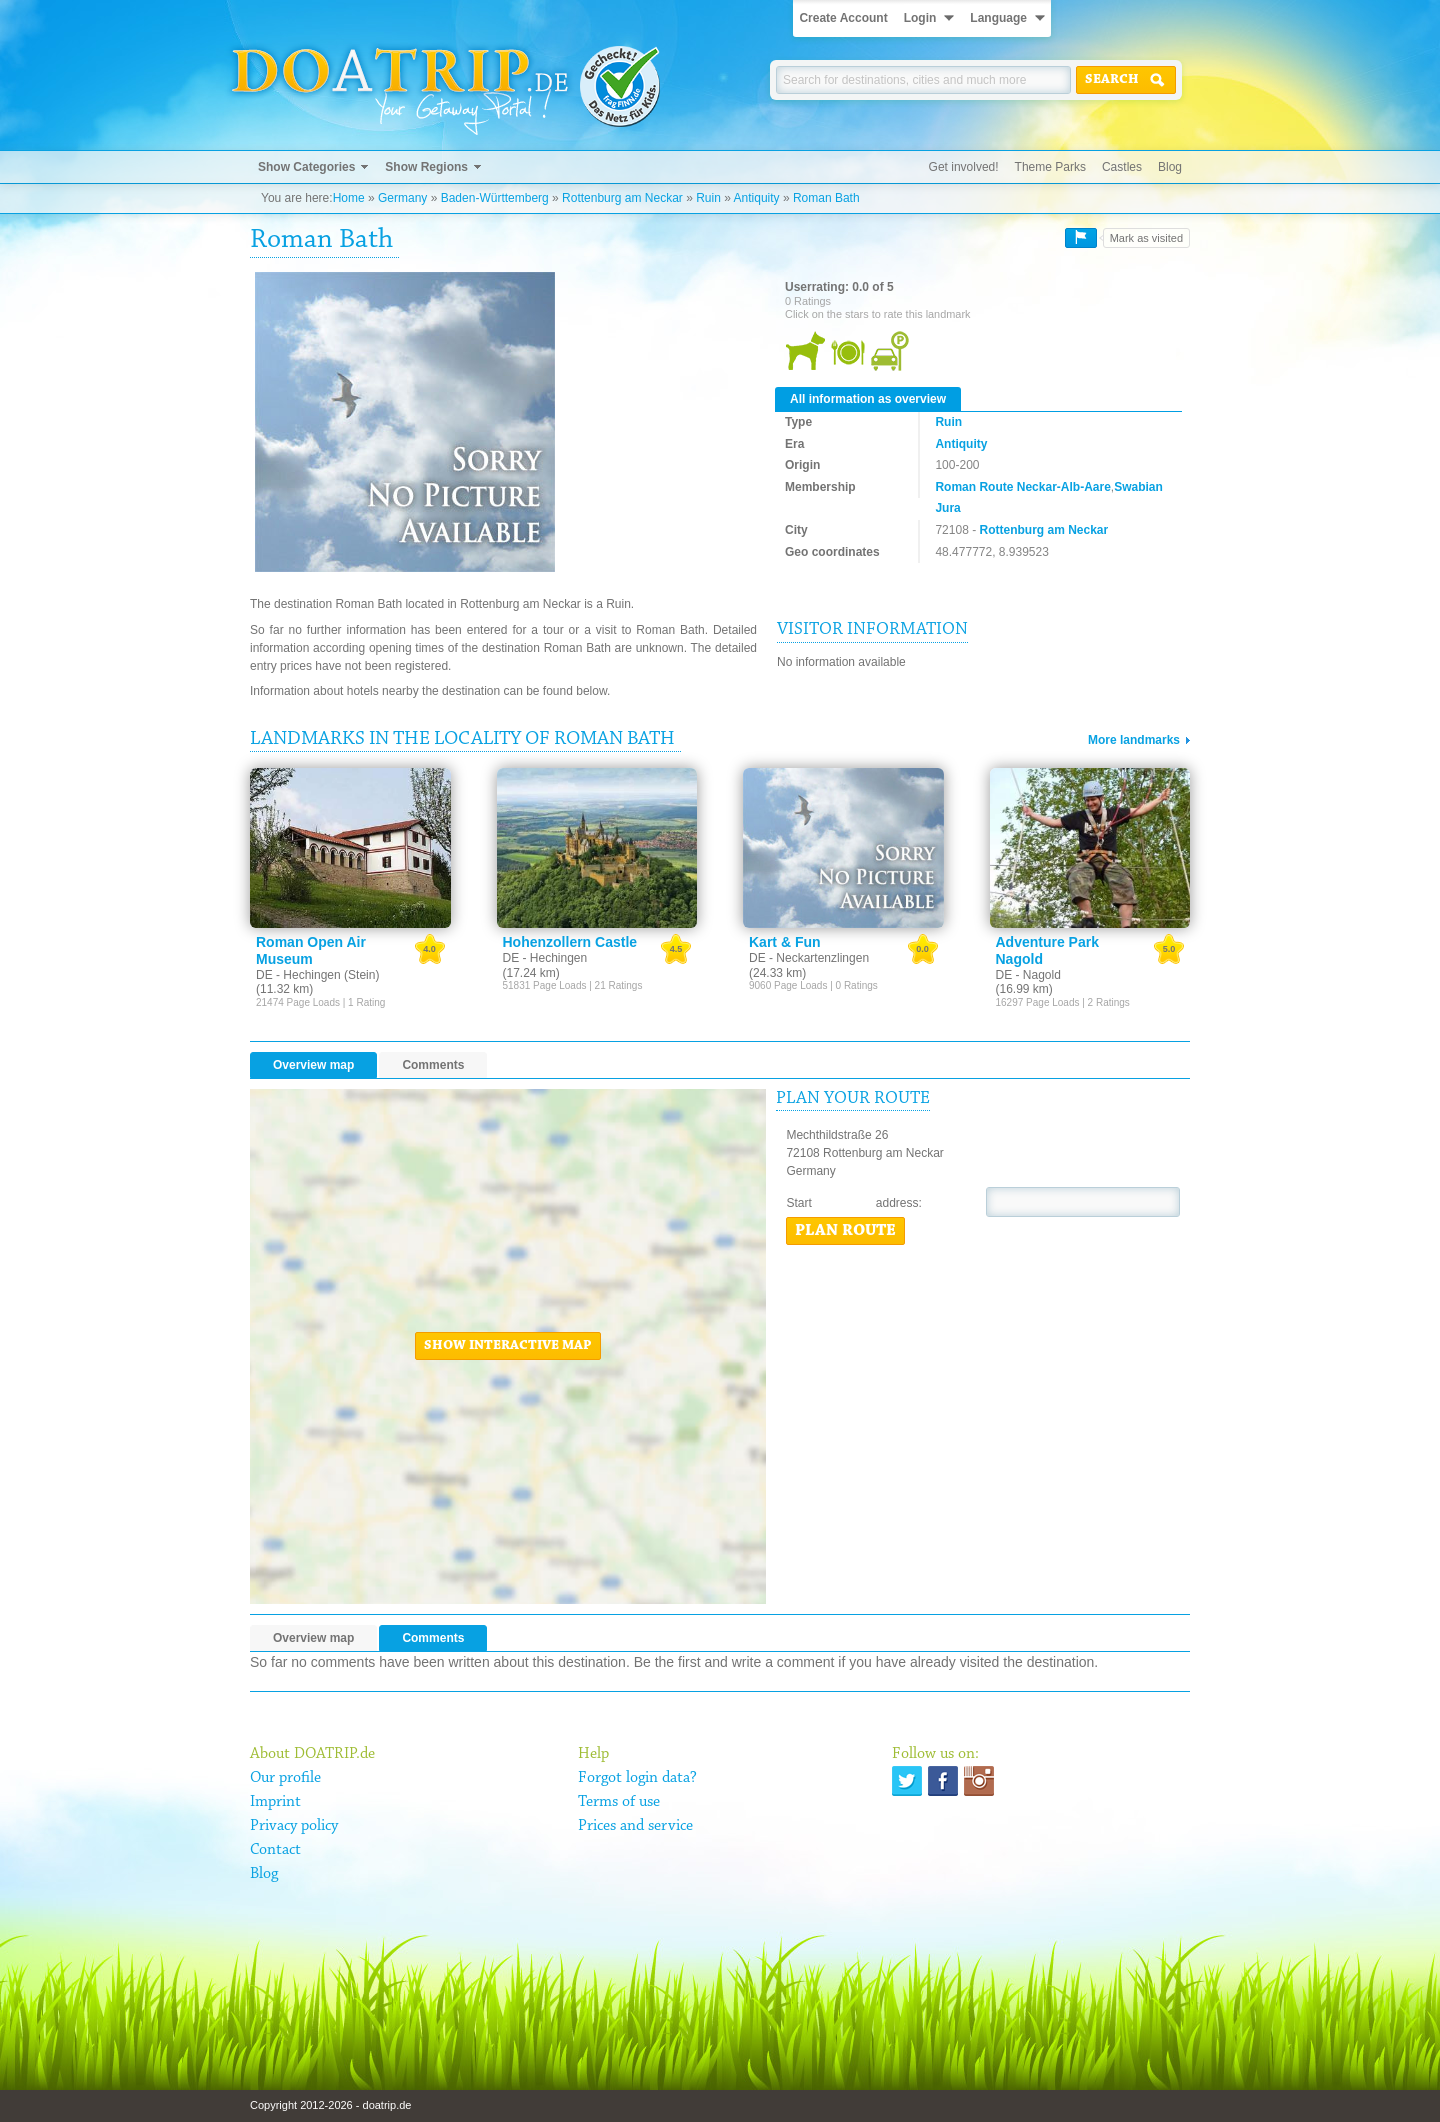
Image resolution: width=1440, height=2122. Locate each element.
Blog (1170, 167)
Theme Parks (1050, 167)
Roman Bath (826, 198)
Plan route (845, 1231)
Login (920, 18)
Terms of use (619, 1802)
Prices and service (635, 1826)
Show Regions (426, 167)
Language (998, 18)
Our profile (285, 1778)
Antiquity (757, 198)
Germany (402, 198)
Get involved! (964, 167)
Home (349, 198)
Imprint (275, 1802)
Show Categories (306, 167)
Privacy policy (294, 1826)
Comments (433, 1065)
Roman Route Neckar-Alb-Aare (1022, 487)
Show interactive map (508, 1346)
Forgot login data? (637, 1778)
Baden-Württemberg (495, 198)
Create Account (843, 18)
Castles (1122, 167)
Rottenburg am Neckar (622, 198)
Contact (275, 1850)
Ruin (708, 198)
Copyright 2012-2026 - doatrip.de (330, 2105)
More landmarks (1134, 740)
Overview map (313, 1065)
